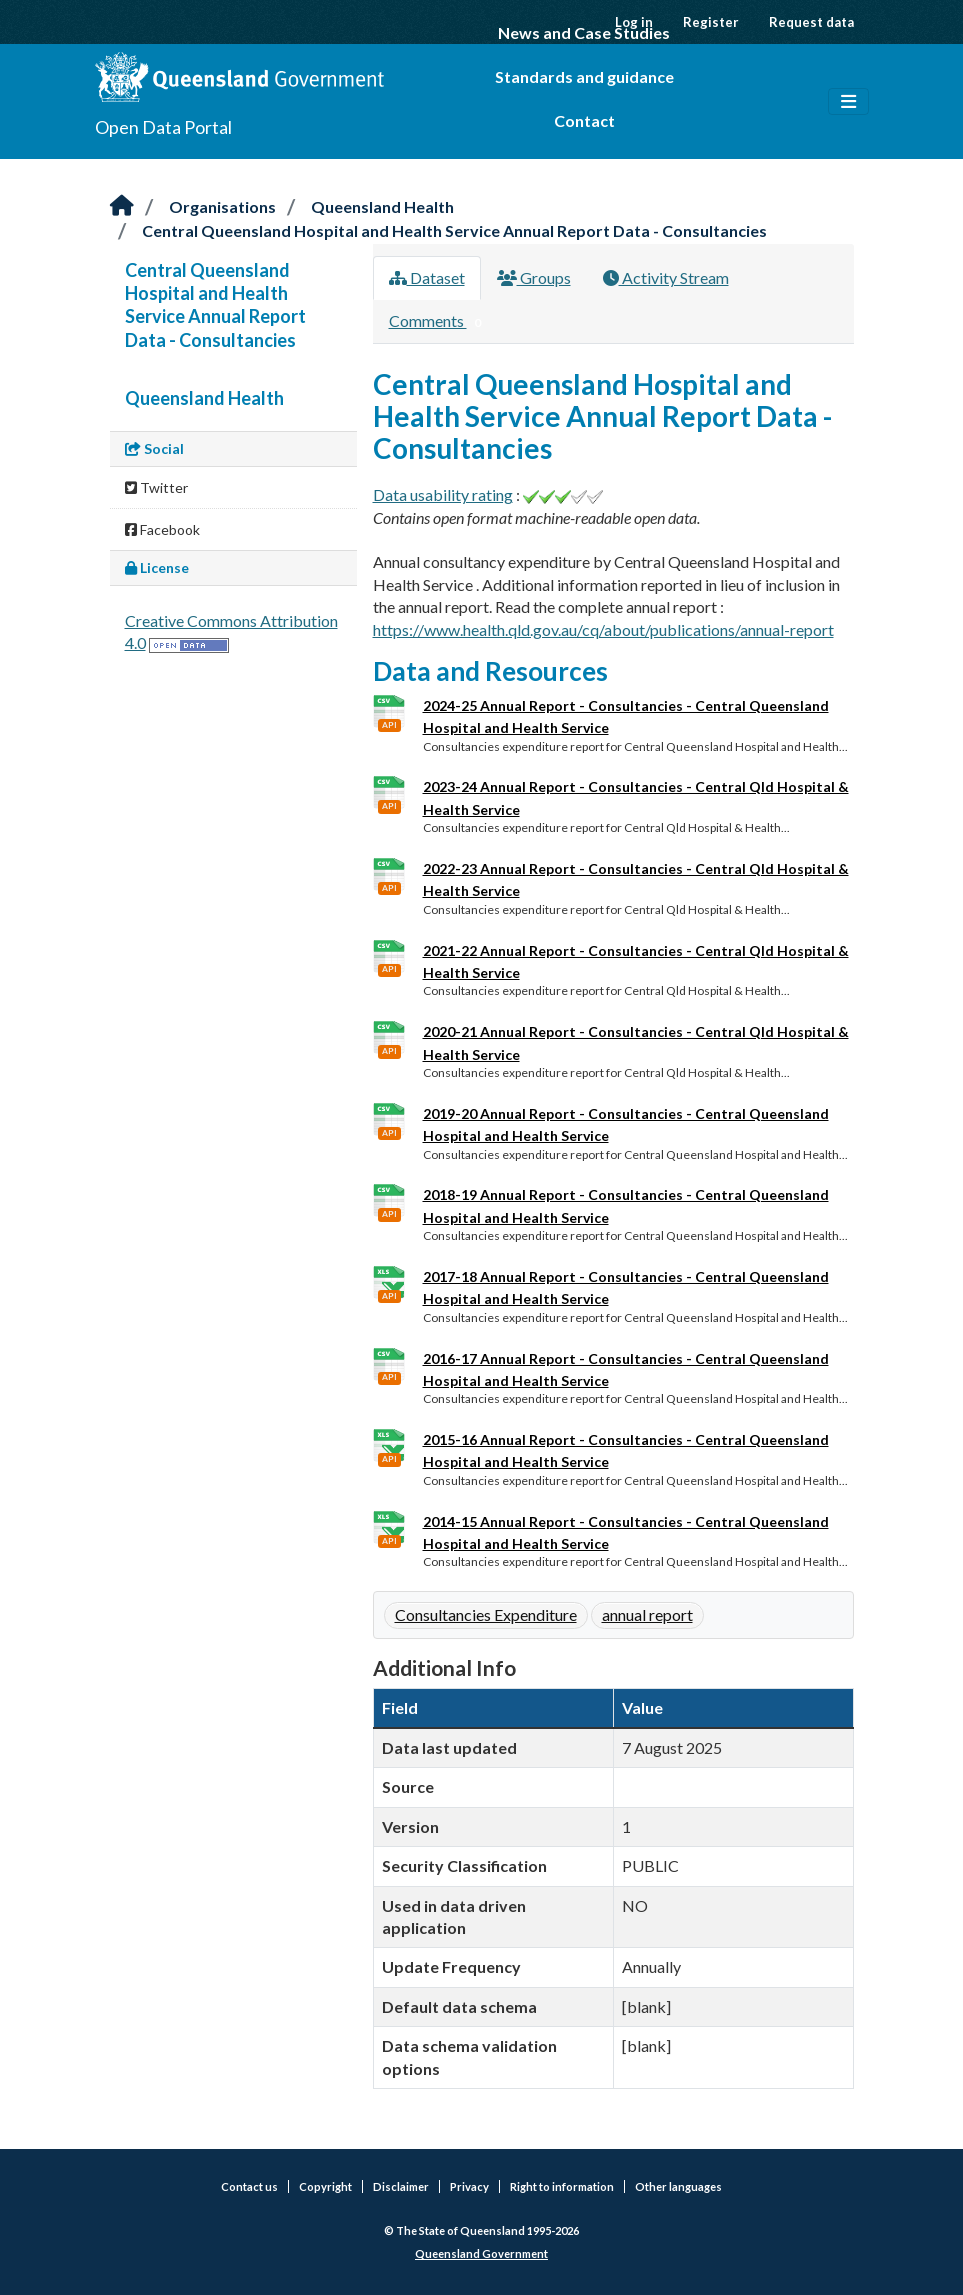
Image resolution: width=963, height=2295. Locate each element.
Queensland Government (481, 2253)
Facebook (162, 529)
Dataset (427, 277)
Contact (584, 120)
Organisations (222, 206)
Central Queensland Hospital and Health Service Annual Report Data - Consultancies (454, 230)
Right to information (562, 2186)
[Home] (122, 206)
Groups (534, 277)
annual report (647, 1614)
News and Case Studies (584, 32)
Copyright (325, 2186)
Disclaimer (401, 2186)
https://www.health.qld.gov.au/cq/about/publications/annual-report (603, 629)
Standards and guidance (584, 76)
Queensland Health (382, 206)
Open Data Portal (163, 127)
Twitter (156, 487)
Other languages (678, 2186)
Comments (439, 322)
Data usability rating (443, 494)
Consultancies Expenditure (486, 1614)
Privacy (469, 2186)
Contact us (249, 2186)
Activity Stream (666, 277)
